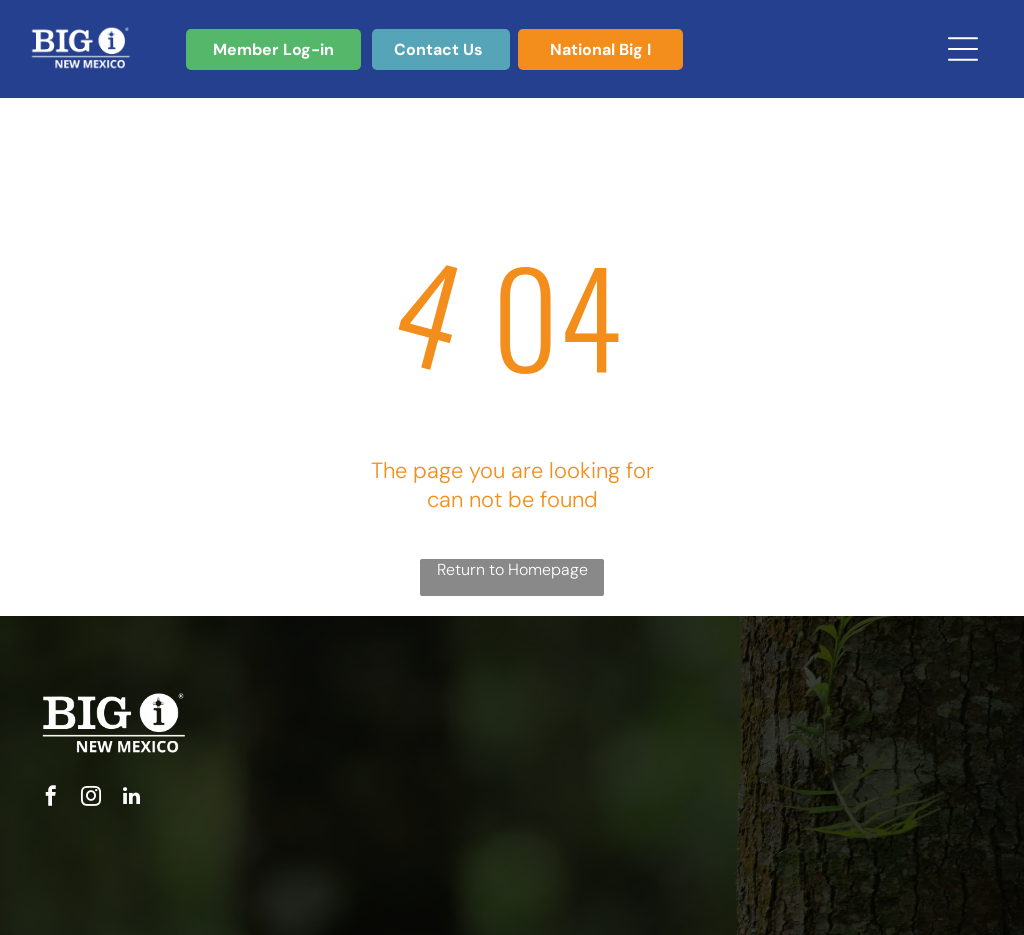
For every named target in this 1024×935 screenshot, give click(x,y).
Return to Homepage (512, 569)
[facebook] (51, 798)
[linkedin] (131, 798)
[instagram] (91, 798)
